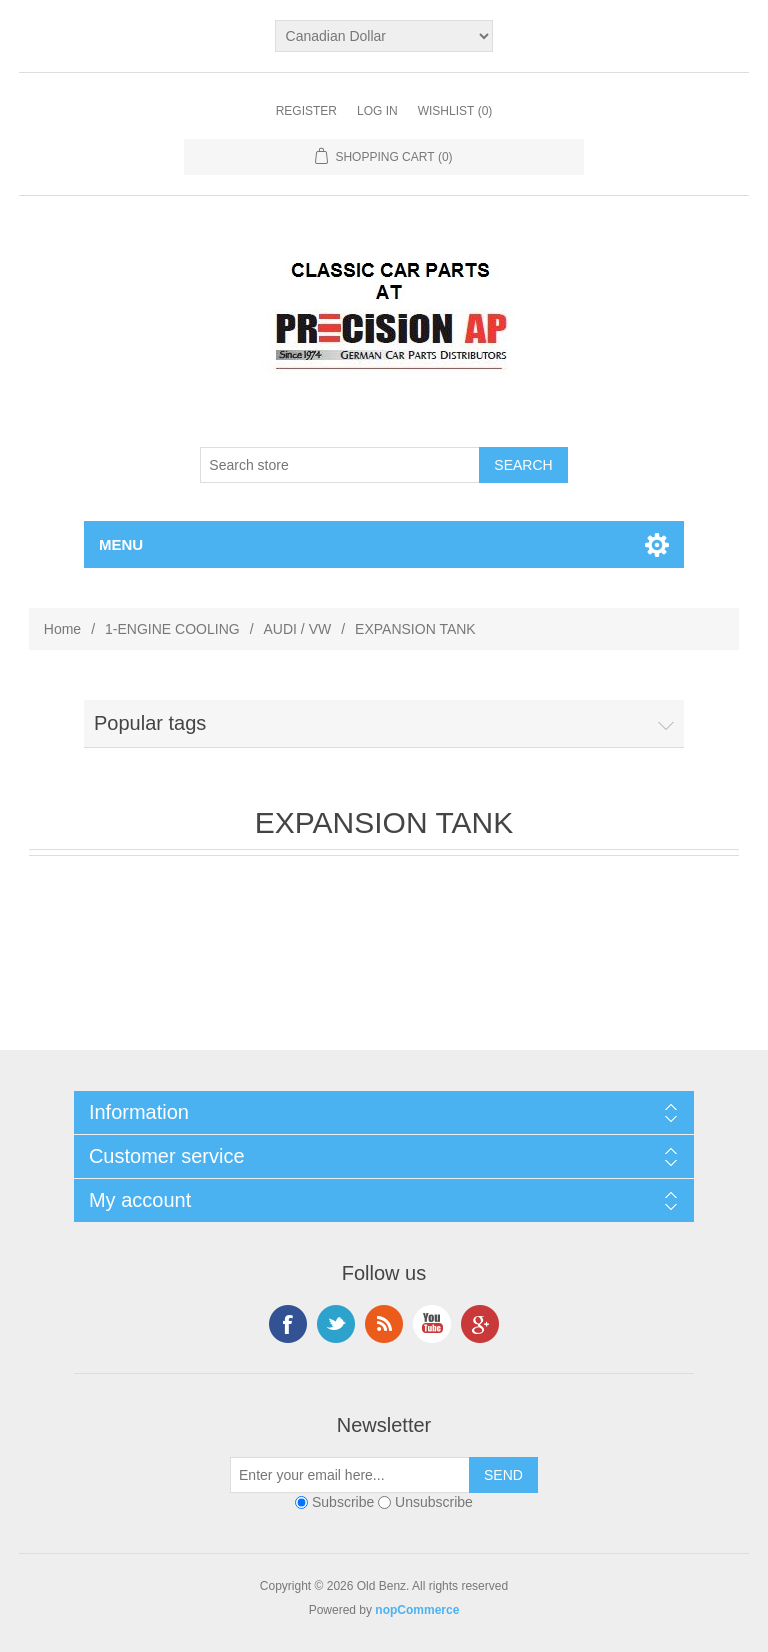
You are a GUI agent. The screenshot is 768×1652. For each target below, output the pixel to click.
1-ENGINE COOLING (172, 629)
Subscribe (343, 1502)
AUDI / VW (298, 629)
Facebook (288, 1324)
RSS (384, 1324)
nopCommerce (417, 1610)
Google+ (480, 1324)
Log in (377, 111)
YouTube (432, 1324)
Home (62, 629)
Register (306, 111)
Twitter (336, 1324)
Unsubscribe (434, 1502)
